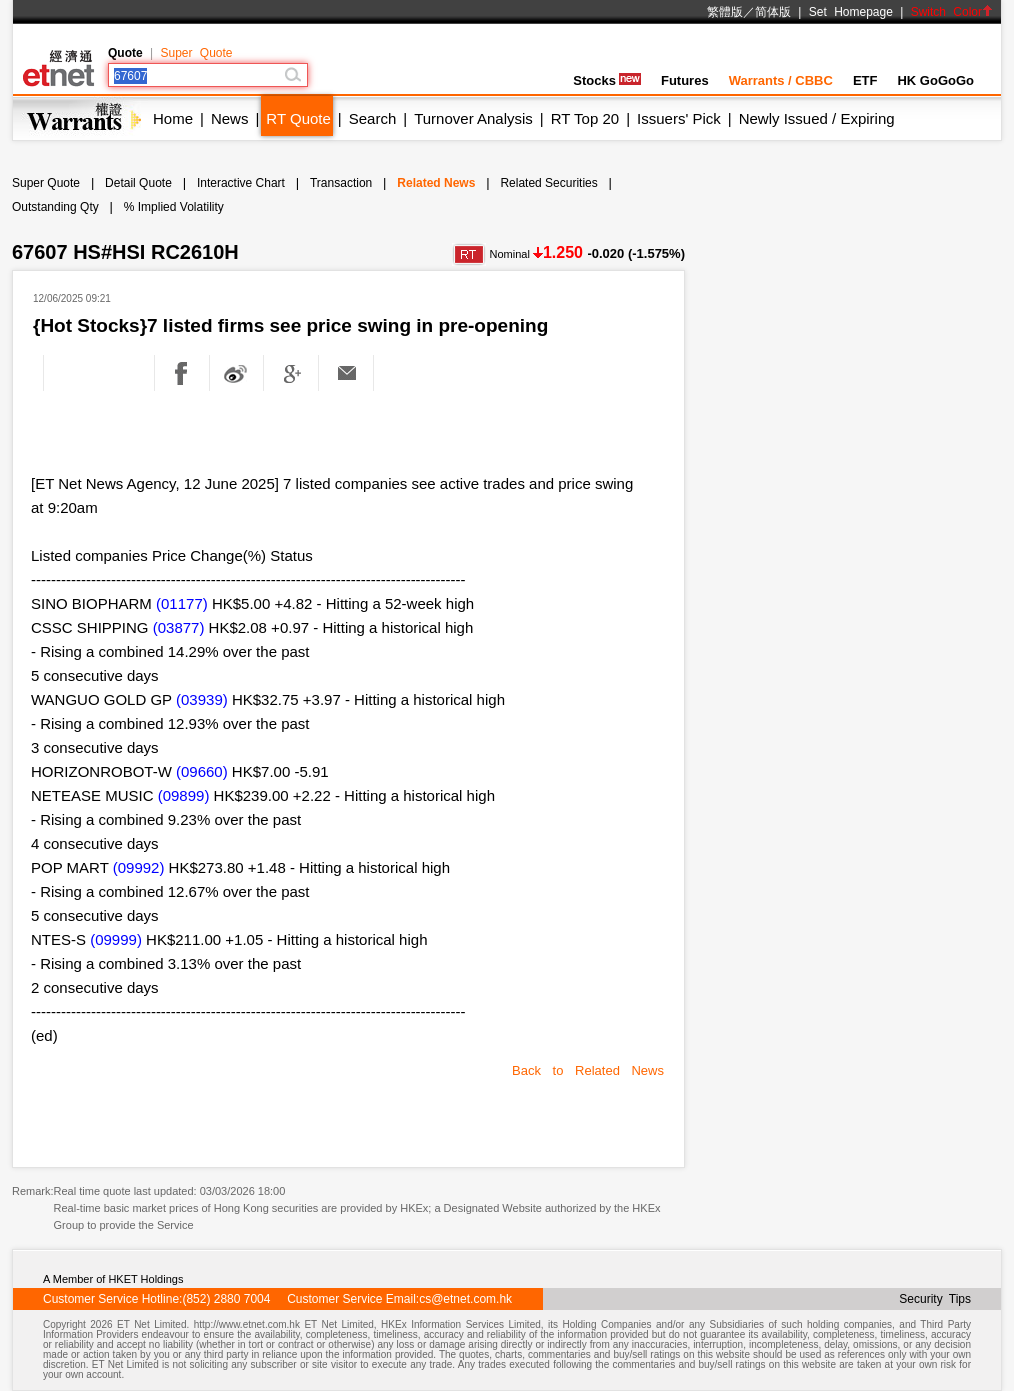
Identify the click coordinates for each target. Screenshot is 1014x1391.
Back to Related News (588, 1070)
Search (373, 118)
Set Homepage (851, 12)
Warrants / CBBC (781, 80)
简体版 (773, 12)
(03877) (179, 627)
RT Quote (298, 118)
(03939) (202, 699)
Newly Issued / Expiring (817, 118)
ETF (865, 80)
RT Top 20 (585, 118)
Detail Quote (138, 183)
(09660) (202, 771)
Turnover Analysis (473, 118)
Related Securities (548, 183)
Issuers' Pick (679, 118)
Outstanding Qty (55, 207)
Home (173, 118)
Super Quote (196, 53)
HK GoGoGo (935, 80)
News (230, 118)
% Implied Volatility (174, 207)
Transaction (341, 183)
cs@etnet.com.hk (465, 1299)
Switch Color (952, 12)
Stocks (607, 80)
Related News (436, 183)
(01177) (182, 603)
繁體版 (725, 12)
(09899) (184, 795)
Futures (685, 80)
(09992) (139, 867)
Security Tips (935, 1299)
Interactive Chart (241, 183)
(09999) (116, 939)
